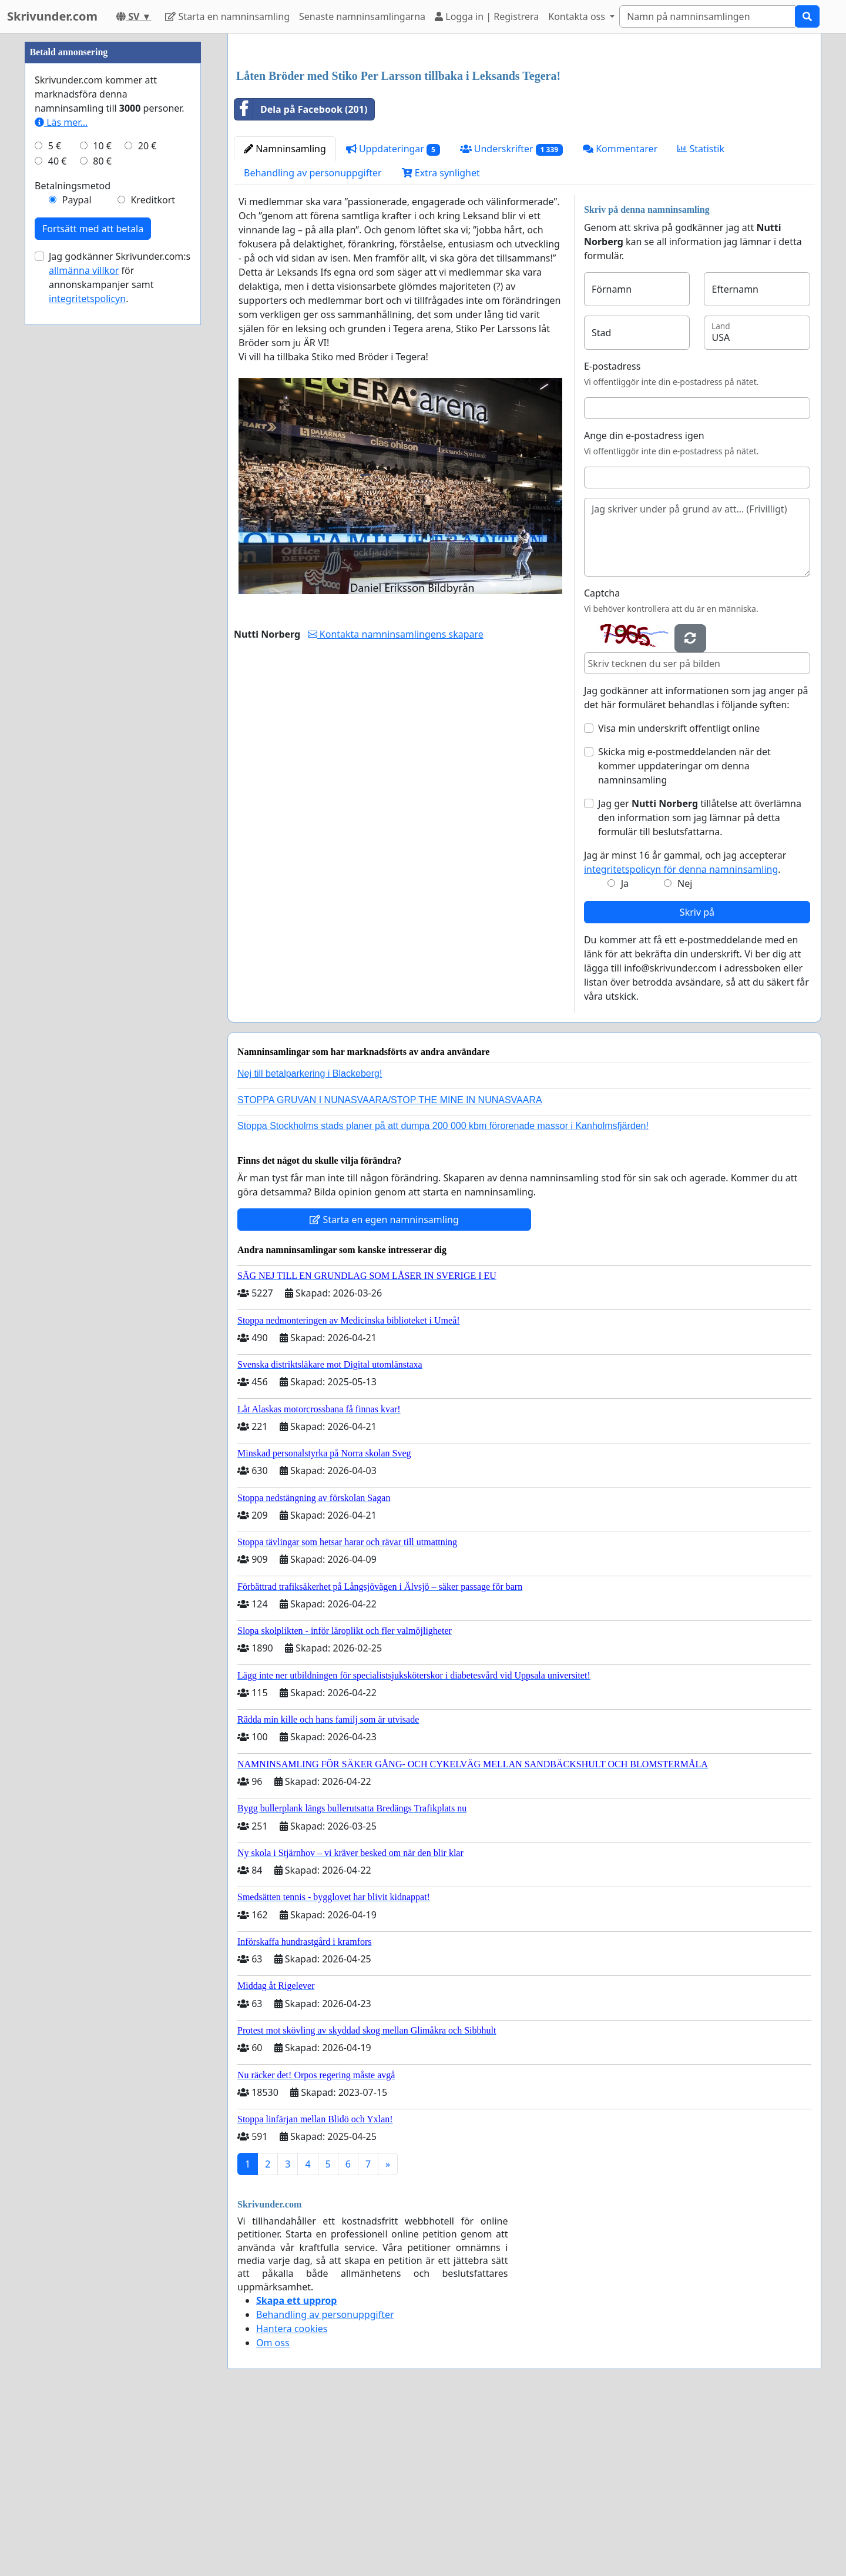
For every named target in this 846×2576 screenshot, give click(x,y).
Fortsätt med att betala (92, 581)
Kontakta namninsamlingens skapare (396, 798)
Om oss (273, 2507)
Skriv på (697, 1076)
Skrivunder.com (52, 16)
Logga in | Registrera (487, 16)
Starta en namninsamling (227, 16)
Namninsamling (285, 313)
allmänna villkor (84, 623)
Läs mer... (61, 474)
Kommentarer (620, 313)
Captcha (602, 757)
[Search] (707, 16)
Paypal (77, 552)
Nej (684, 1047)
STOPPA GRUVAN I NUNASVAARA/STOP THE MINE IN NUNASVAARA (389, 1264)
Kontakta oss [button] (577, 16)
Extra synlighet (441, 337)
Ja (625, 1047)
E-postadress (612, 530)
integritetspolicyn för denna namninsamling (681, 1033)
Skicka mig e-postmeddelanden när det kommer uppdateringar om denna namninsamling (684, 930)
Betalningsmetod (72, 538)
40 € (57, 513)
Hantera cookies (291, 2493)
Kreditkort (152, 552)
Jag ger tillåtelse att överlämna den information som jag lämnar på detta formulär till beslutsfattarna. (699, 982)
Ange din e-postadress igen (644, 600)
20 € (147, 498)
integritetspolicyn (87, 651)
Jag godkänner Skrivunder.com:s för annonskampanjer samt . (119, 630)
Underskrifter (511, 313)
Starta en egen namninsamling (384, 1384)
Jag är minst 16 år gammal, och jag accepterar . (685, 1026)
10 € (102, 498)
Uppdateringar (393, 313)
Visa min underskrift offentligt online (679, 892)
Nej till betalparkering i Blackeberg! (309, 1238)
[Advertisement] (524, 134)
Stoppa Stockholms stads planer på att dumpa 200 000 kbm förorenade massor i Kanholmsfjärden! (443, 1290)
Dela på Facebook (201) (300, 273)
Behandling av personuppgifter (313, 337)
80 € (102, 513)
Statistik (700, 313)
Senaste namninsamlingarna (362, 16)
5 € (54, 498)
